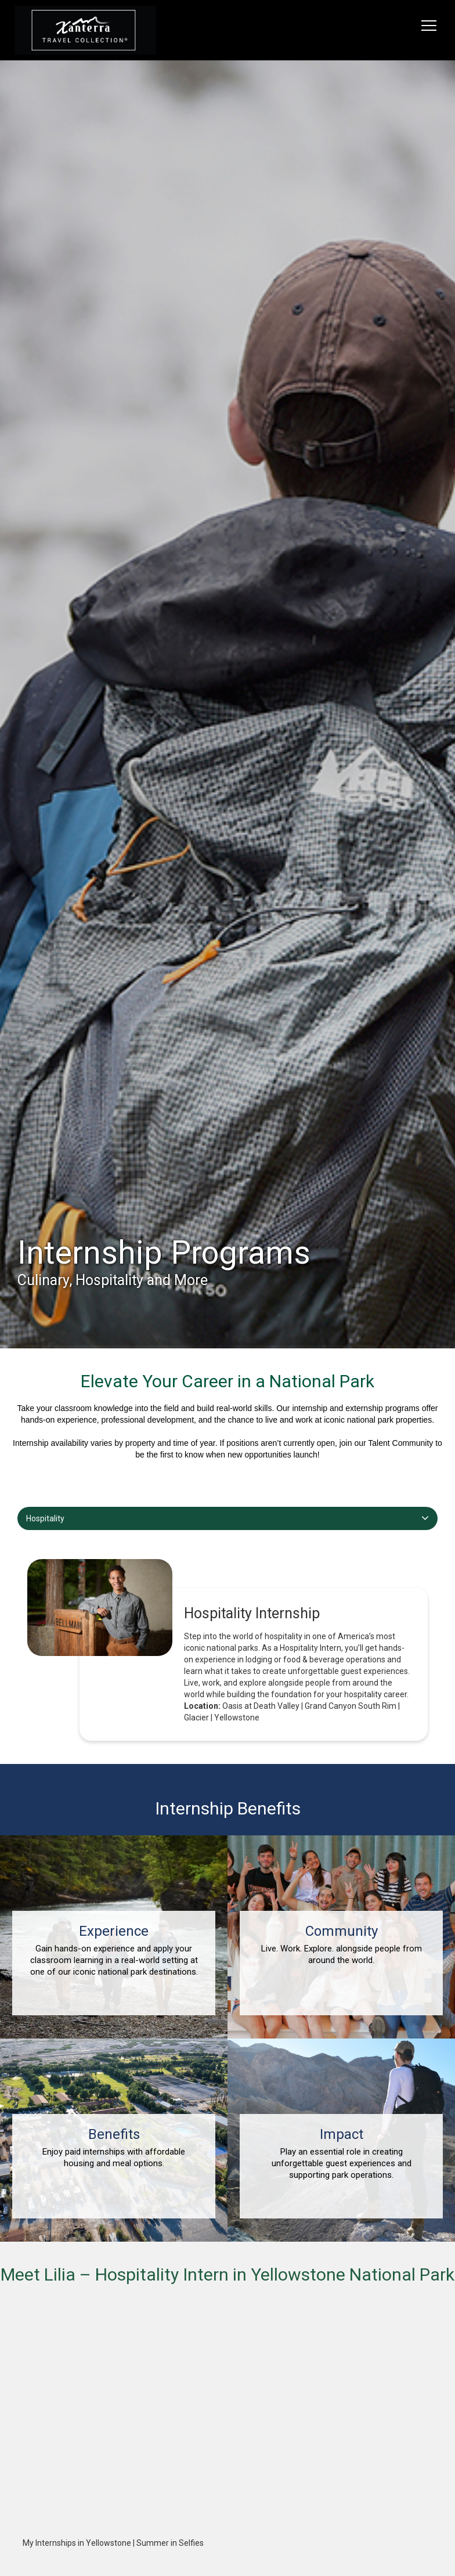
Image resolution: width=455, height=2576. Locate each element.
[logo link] (85, 30)
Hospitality (45, 1518)
